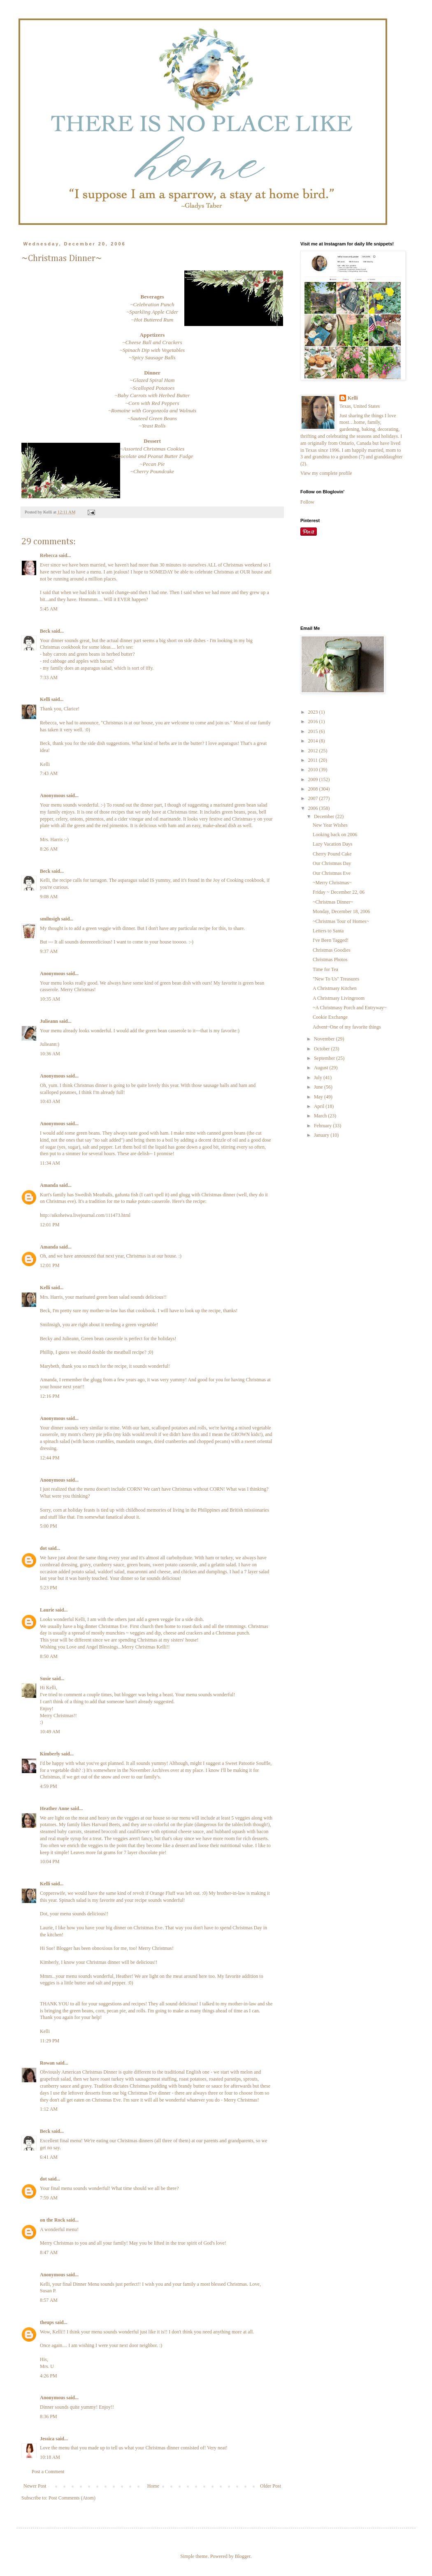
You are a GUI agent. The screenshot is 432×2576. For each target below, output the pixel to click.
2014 (313, 741)
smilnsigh (50, 919)
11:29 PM (49, 2041)
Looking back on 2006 (335, 834)
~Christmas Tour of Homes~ (341, 921)
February (323, 1125)
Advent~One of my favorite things (347, 1027)
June (319, 1087)
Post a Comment (48, 2471)
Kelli (45, 699)
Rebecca (49, 555)
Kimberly (50, 1754)
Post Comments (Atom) (72, 2498)
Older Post (270, 2486)
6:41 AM (49, 2157)
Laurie (47, 1610)
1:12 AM (49, 2109)
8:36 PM (48, 2416)
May (319, 1097)
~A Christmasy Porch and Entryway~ (350, 1008)
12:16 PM (50, 1396)
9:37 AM (49, 951)
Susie (45, 1678)
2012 (313, 751)
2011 (313, 760)
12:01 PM (50, 1225)
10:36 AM (50, 1054)
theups (47, 2322)
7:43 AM (49, 773)
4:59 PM (48, 1786)
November (325, 1039)
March (321, 1116)
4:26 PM (48, 2376)
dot (43, 1548)
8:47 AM (49, 2252)
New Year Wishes (330, 825)
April (319, 1106)
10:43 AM (50, 1101)
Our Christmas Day (332, 863)
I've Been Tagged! (330, 940)
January (322, 1135)
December (324, 816)
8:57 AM (49, 2300)
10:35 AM (50, 999)
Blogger (243, 2556)
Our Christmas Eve (332, 873)
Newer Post (34, 2486)
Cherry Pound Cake (332, 854)
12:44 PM (50, 1458)
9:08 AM (49, 897)
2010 (313, 769)
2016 (313, 721)
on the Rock (52, 2220)
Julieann (49, 1021)
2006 (313, 808)
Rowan (47, 2063)
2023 (313, 712)
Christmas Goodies (332, 950)
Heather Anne (54, 1808)
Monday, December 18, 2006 (341, 911)
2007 (313, 798)
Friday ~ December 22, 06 (339, 892)
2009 (313, 779)
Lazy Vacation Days (332, 844)
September (325, 1058)
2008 (313, 789)
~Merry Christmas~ (332, 883)
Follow (307, 502)
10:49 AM (50, 1731)
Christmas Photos (330, 959)
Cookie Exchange (330, 1017)
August (322, 1068)
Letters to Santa (328, 931)
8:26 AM (49, 849)
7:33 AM (49, 677)
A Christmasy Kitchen (335, 988)
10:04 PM (50, 1861)
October (322, 1049)
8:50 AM (49, 1656)
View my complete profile (326, 473)
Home (153, 2486)
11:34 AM (50, 1163)
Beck (45, 631)
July (318, 1077)
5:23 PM (48, 1588)
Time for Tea (325, 969)
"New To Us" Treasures (336, 979)
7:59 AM (49, 2198)
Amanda (49, 1185)
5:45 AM (49, 609)
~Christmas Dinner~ (333, 902)
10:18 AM (50, 2457)
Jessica (47, 2439)
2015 (313, 731)
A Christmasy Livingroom (339, 998)
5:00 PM (48, 1526)
